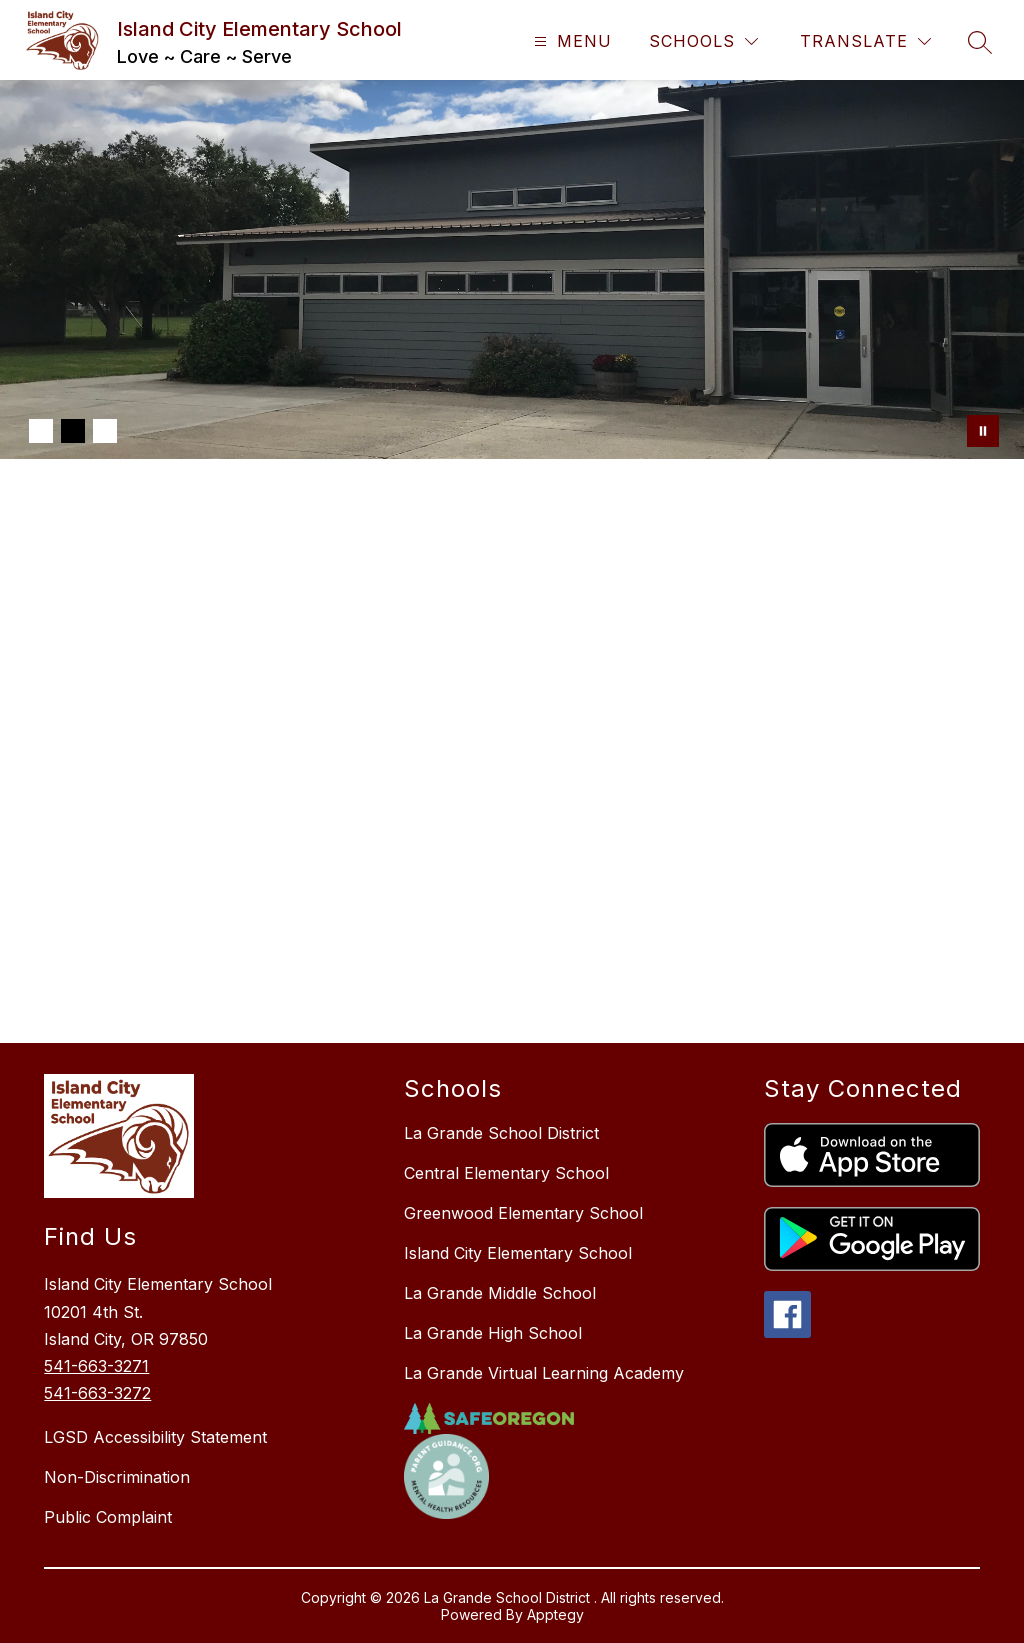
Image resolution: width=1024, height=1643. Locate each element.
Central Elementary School (506, 1173)
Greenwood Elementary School (523, 1213)
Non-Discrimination (117, 1477)
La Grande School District (501, 1133)
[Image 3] (105, 431)
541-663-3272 (97, 1393)
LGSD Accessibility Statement (155, 1437)
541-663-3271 (96, 1366)
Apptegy (555, 1614)
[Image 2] (73, 431)
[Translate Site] (865, 41)
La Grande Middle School (500, 1293)
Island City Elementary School (518, 1253)
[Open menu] (570, 41)
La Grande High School (493, 1333)
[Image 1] (41, 431)
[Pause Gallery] (983, 431)
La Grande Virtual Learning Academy (544, 1373)
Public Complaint (108, 1517)
